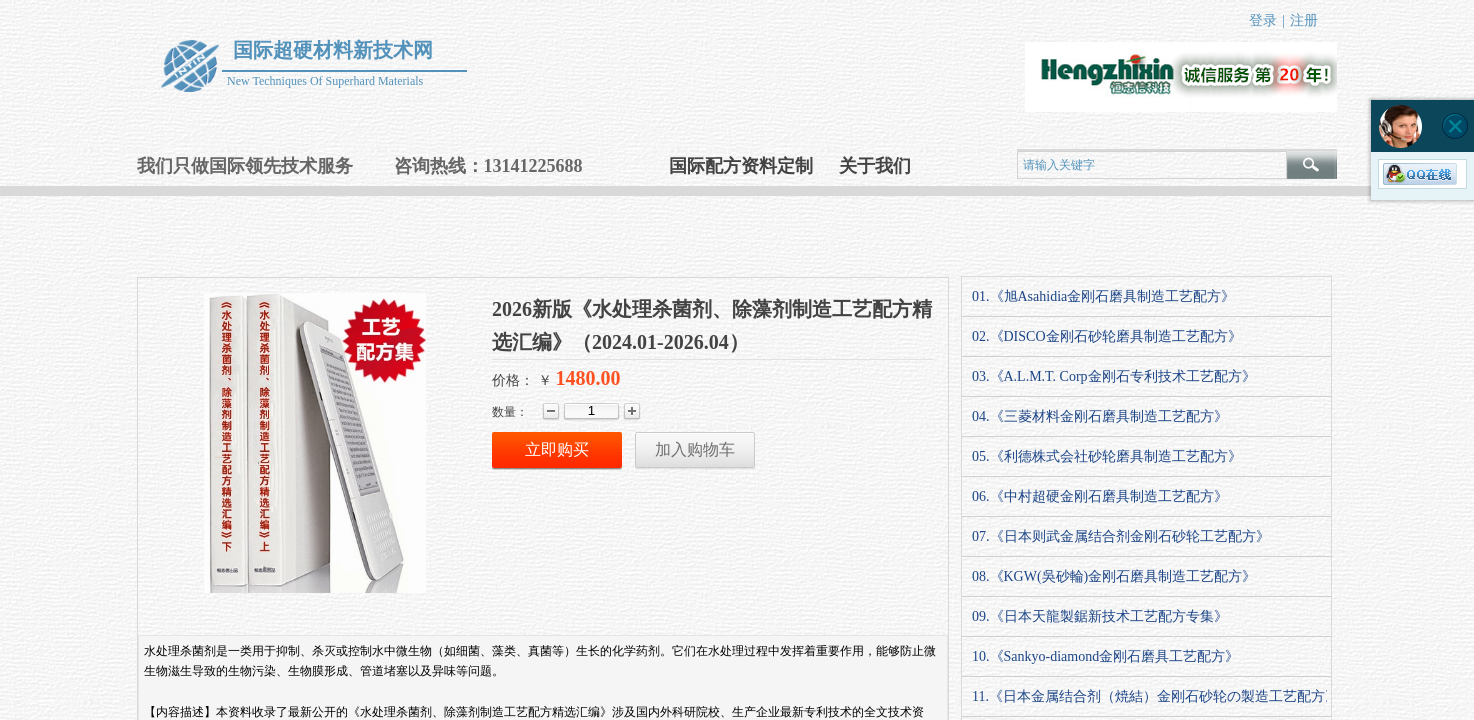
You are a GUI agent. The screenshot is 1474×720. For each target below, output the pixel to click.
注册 (1304, 20)
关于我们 (875, 166)
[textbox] (1152, 165)
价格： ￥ (522, 380)
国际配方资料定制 (741, 166)
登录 (1263, 20)
